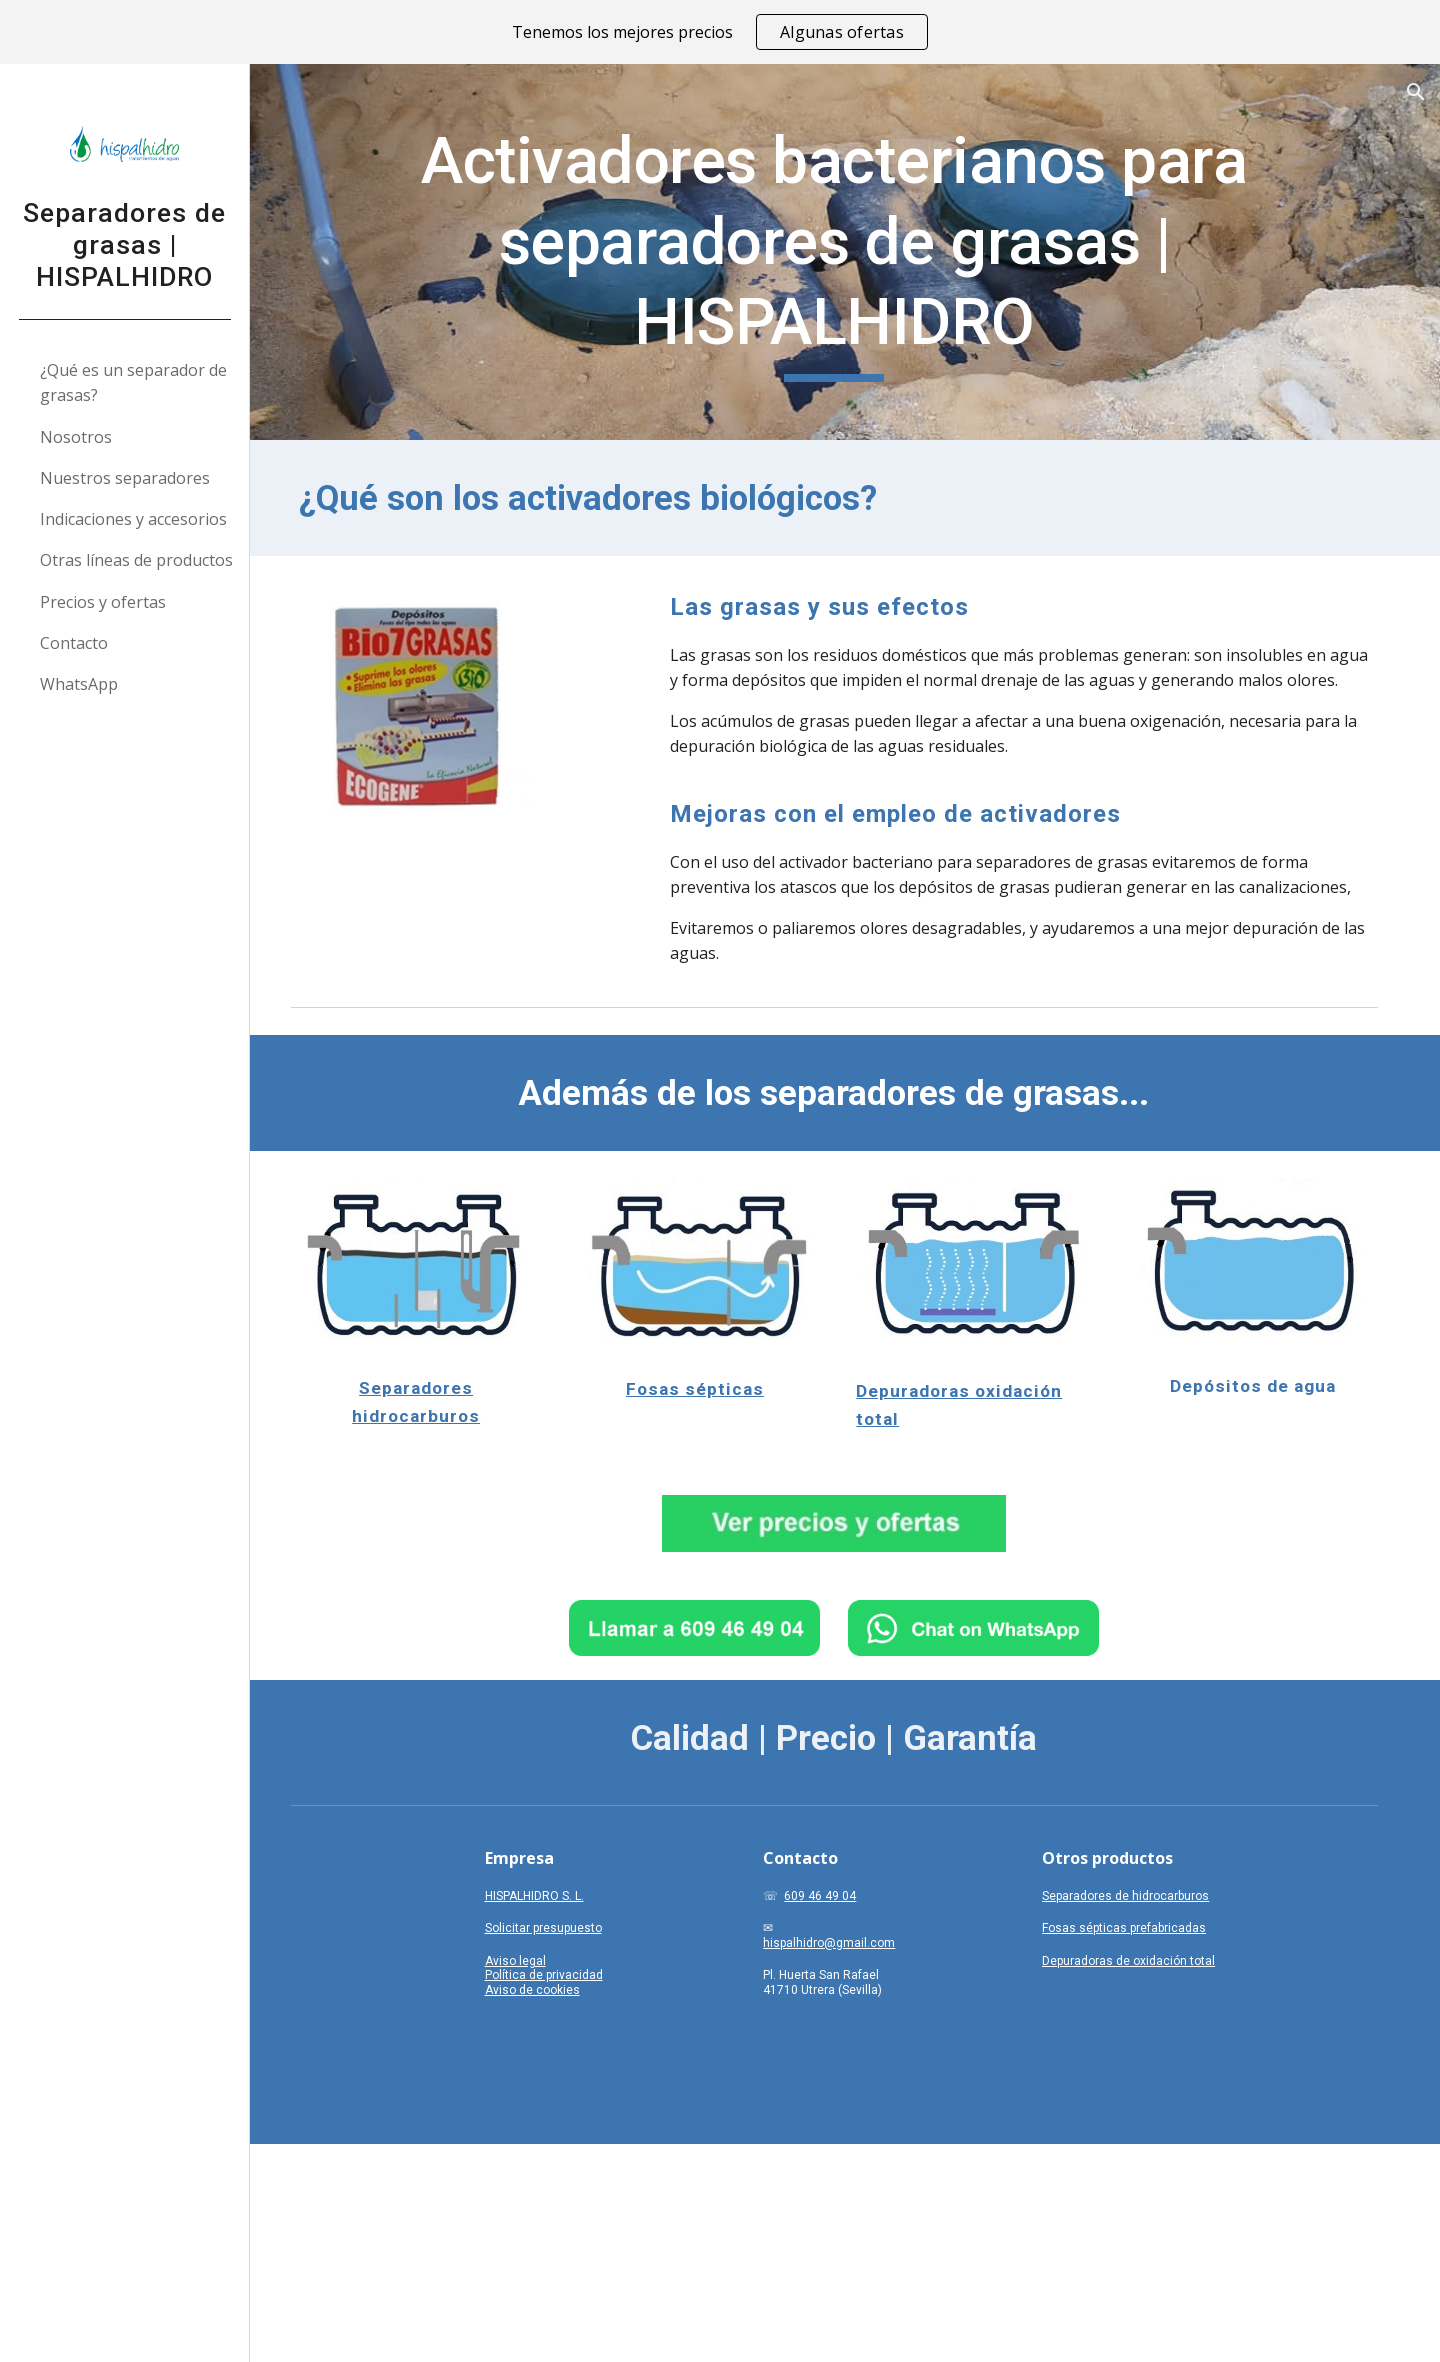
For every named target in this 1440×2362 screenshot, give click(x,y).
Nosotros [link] (76, 437)
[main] (845, 252)
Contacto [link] (74, 643)
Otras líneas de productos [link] (136, 560)
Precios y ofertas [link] (103, 602)
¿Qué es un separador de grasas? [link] (133, 382)
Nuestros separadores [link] (125, 478)
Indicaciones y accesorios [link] (133, 519)
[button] (1416, 92)
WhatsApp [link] (79, 684)
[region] (720, 32)
